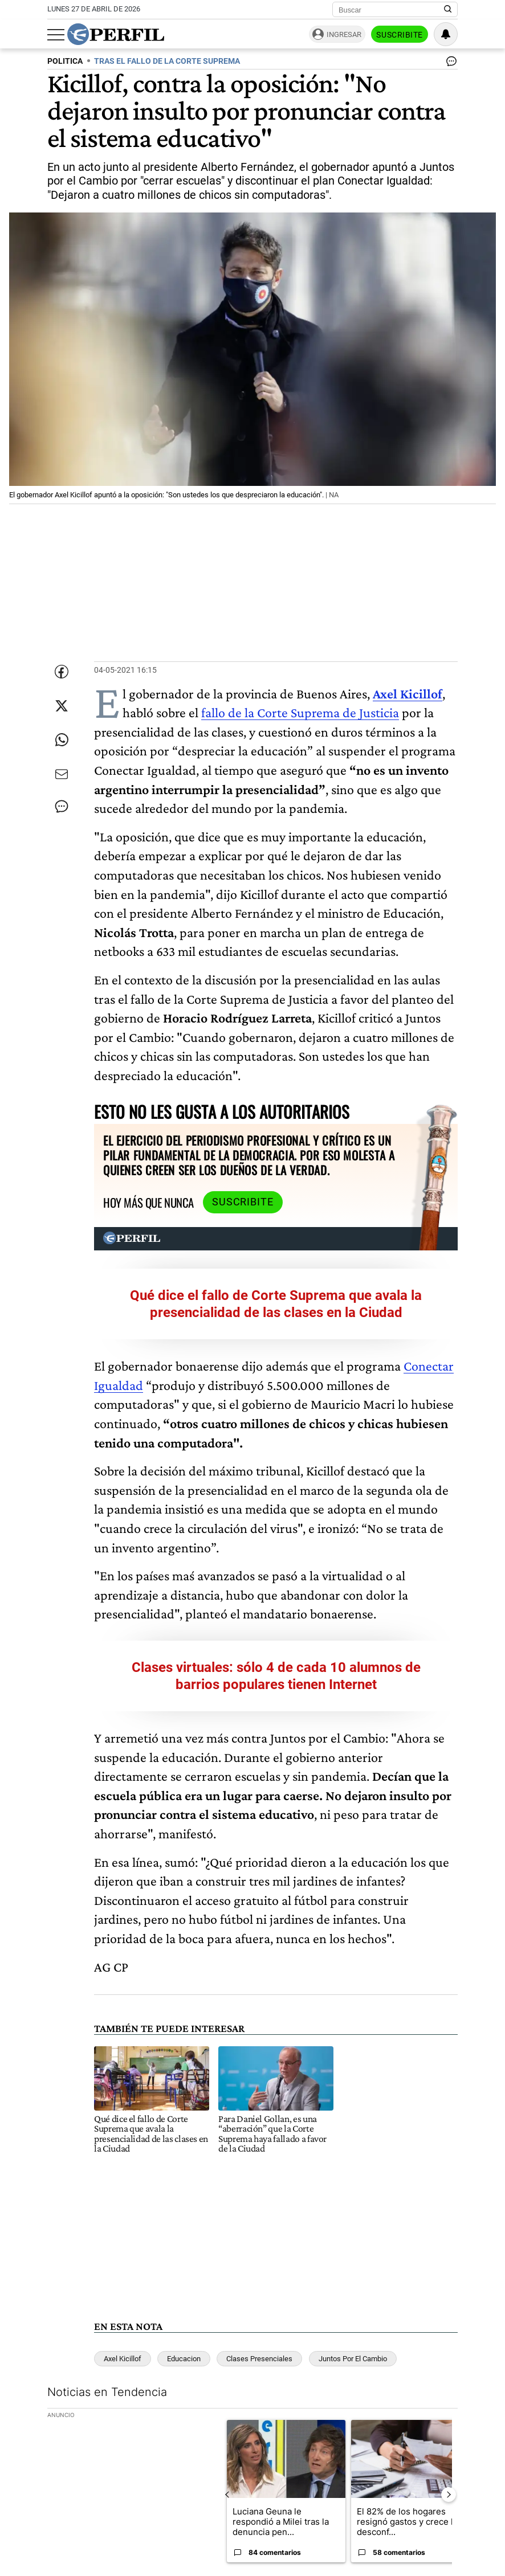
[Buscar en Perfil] (448, 10)
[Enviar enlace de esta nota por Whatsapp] (61, 740)
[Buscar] (391, 10)
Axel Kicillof (122, 2358)
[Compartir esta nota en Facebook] (61, 671)
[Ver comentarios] (449, 64)
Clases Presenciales (259, 2358)
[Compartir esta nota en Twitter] (61, 706)
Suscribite (399, 34)
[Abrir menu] (55, 34)
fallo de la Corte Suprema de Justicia (300, 712)
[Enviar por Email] (61, 774)
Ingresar (344, 34)
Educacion (184, 2358)
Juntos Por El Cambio (353, 2358)
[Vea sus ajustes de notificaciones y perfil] (445, 34)
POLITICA (65, 61)
